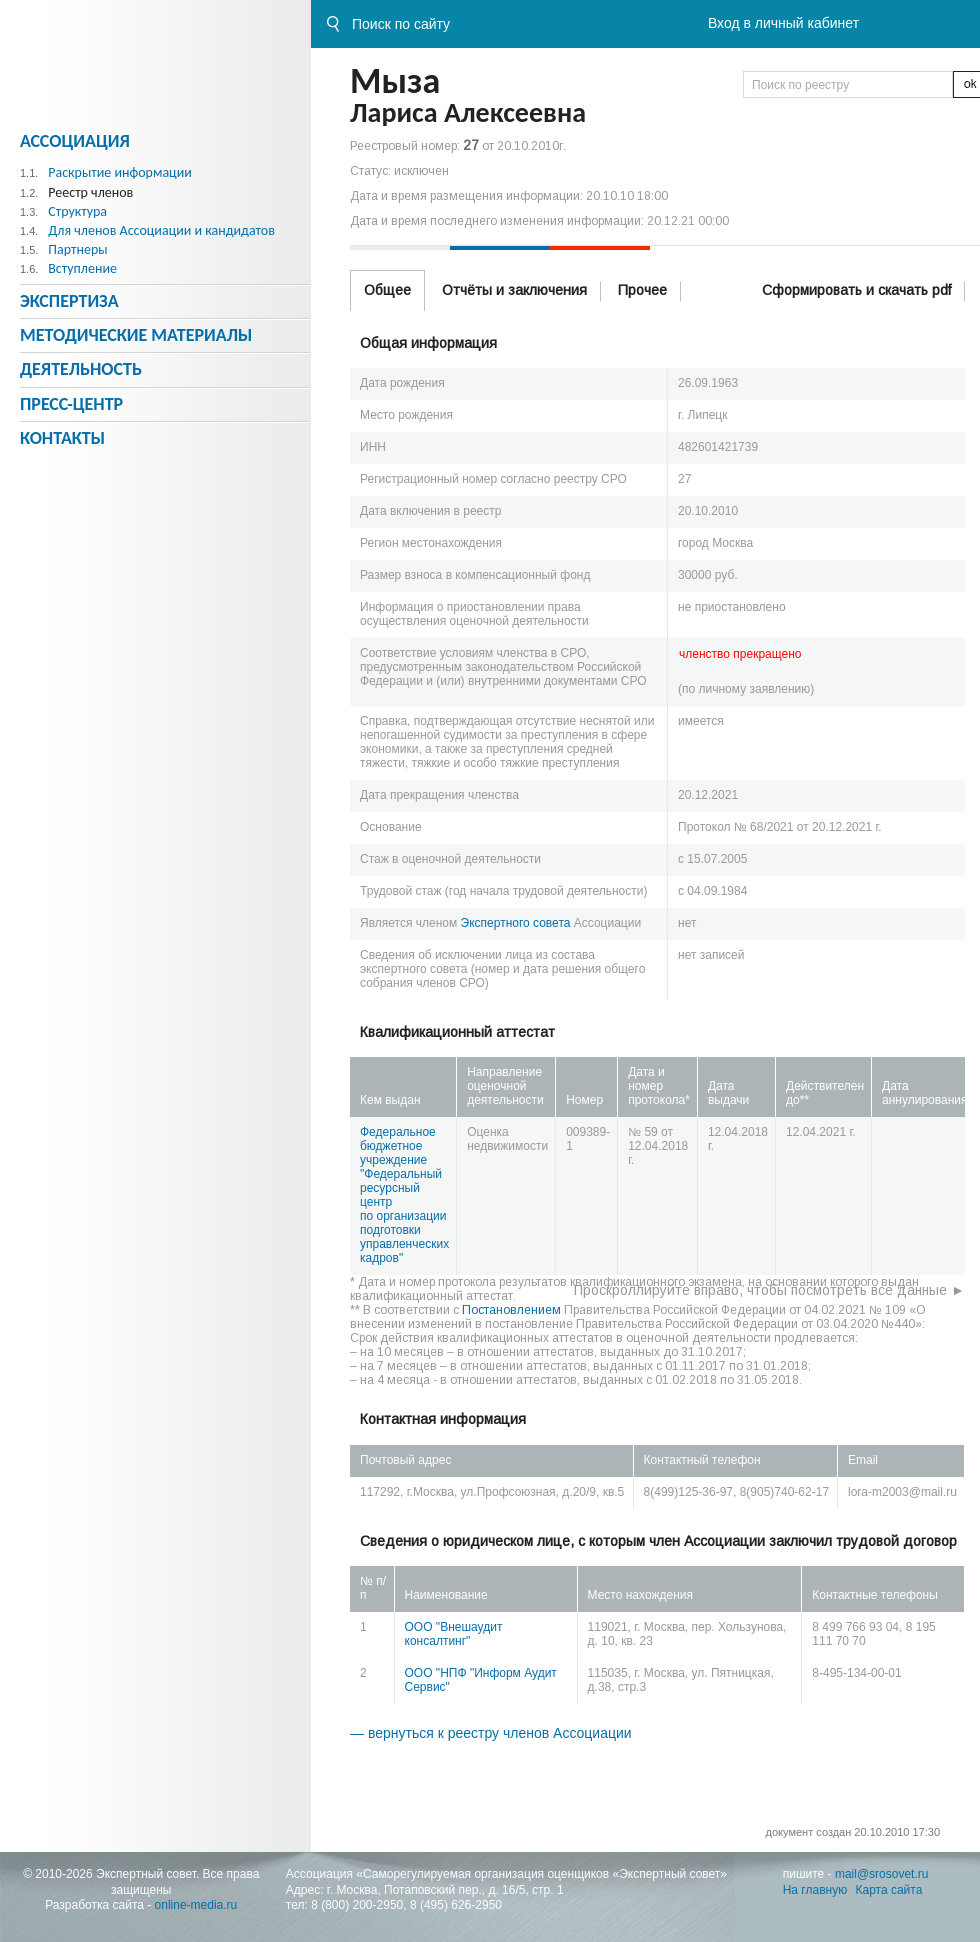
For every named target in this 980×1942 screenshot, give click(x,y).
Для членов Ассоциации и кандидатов (161, 230)
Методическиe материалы (136, 335)
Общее (387, 290)
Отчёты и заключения (514, 290)
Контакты (62, 438)
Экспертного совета (516, 923)
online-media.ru (196, 1905)
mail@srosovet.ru (882, 1874)
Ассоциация (75, 141)
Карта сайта (889, 1890)
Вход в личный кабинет (783, 23)
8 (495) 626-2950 (456, 1905)
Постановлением (511, 1310)
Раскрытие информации (120, 172)
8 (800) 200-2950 (357, 1905)
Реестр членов (90, 192)
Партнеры (77, 249)
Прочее (642, 290)
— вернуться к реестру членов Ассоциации (491, 1733)
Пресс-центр (71, 404)
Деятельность (81, 369)
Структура (77, 211)
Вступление (82, 268)
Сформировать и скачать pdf (856, 290)
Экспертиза (69, 301)
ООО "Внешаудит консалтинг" (454, 1634)
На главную (815, 1890)
